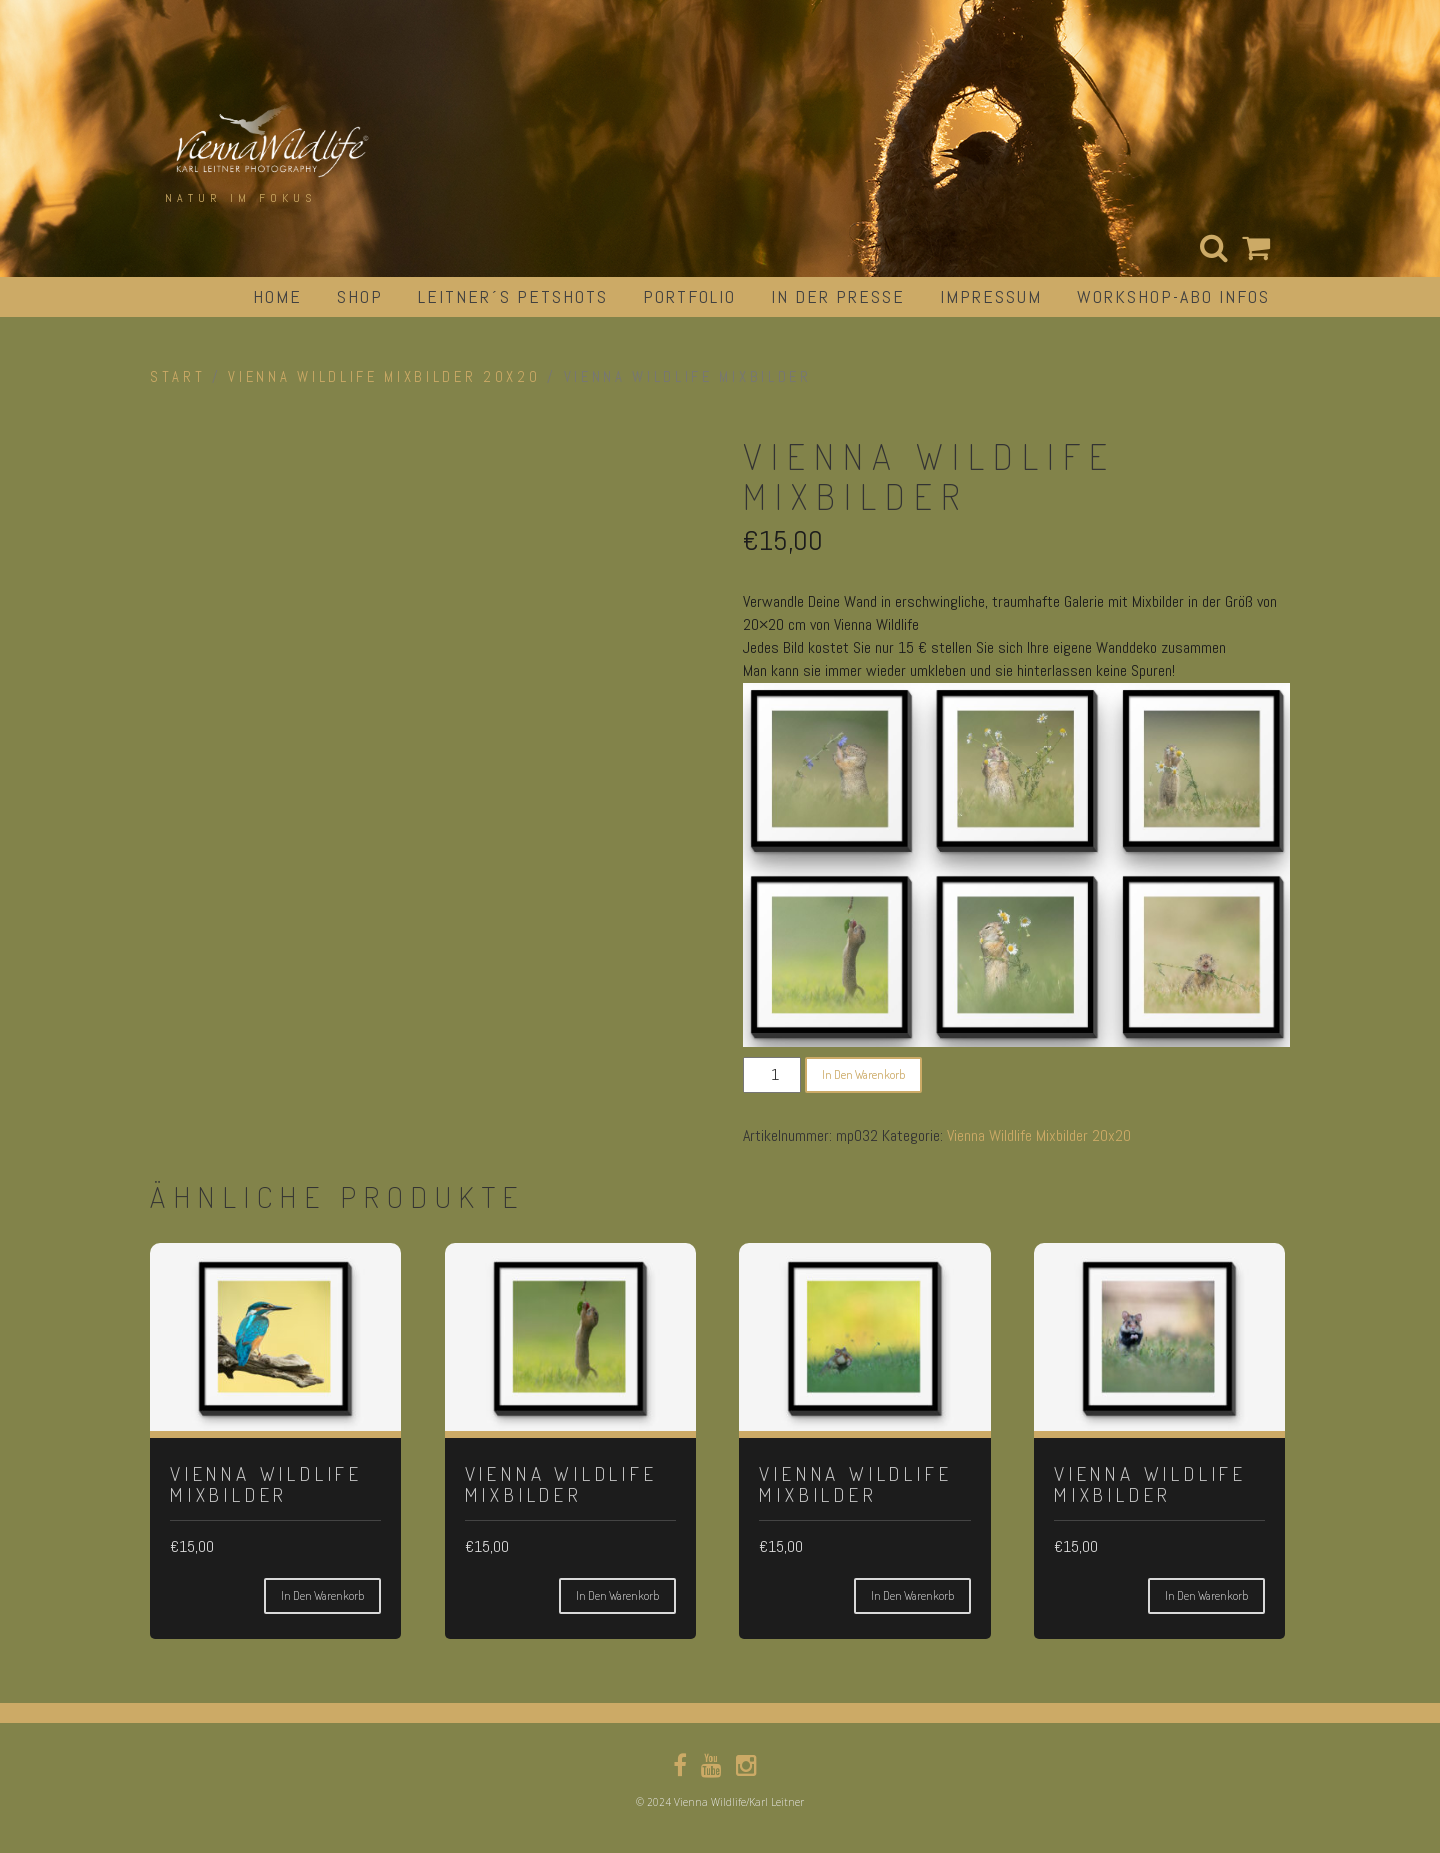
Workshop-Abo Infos (1173, 296)
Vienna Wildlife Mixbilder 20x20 (384, 377)
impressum (991, 296)
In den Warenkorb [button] (322, 1595)
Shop (360, 296)
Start (177, 377)
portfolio (689, 296)
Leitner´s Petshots (513, 296)
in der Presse (838, 296)
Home (277, 296)
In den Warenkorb (863, 1074)
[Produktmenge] (772, 1075)
